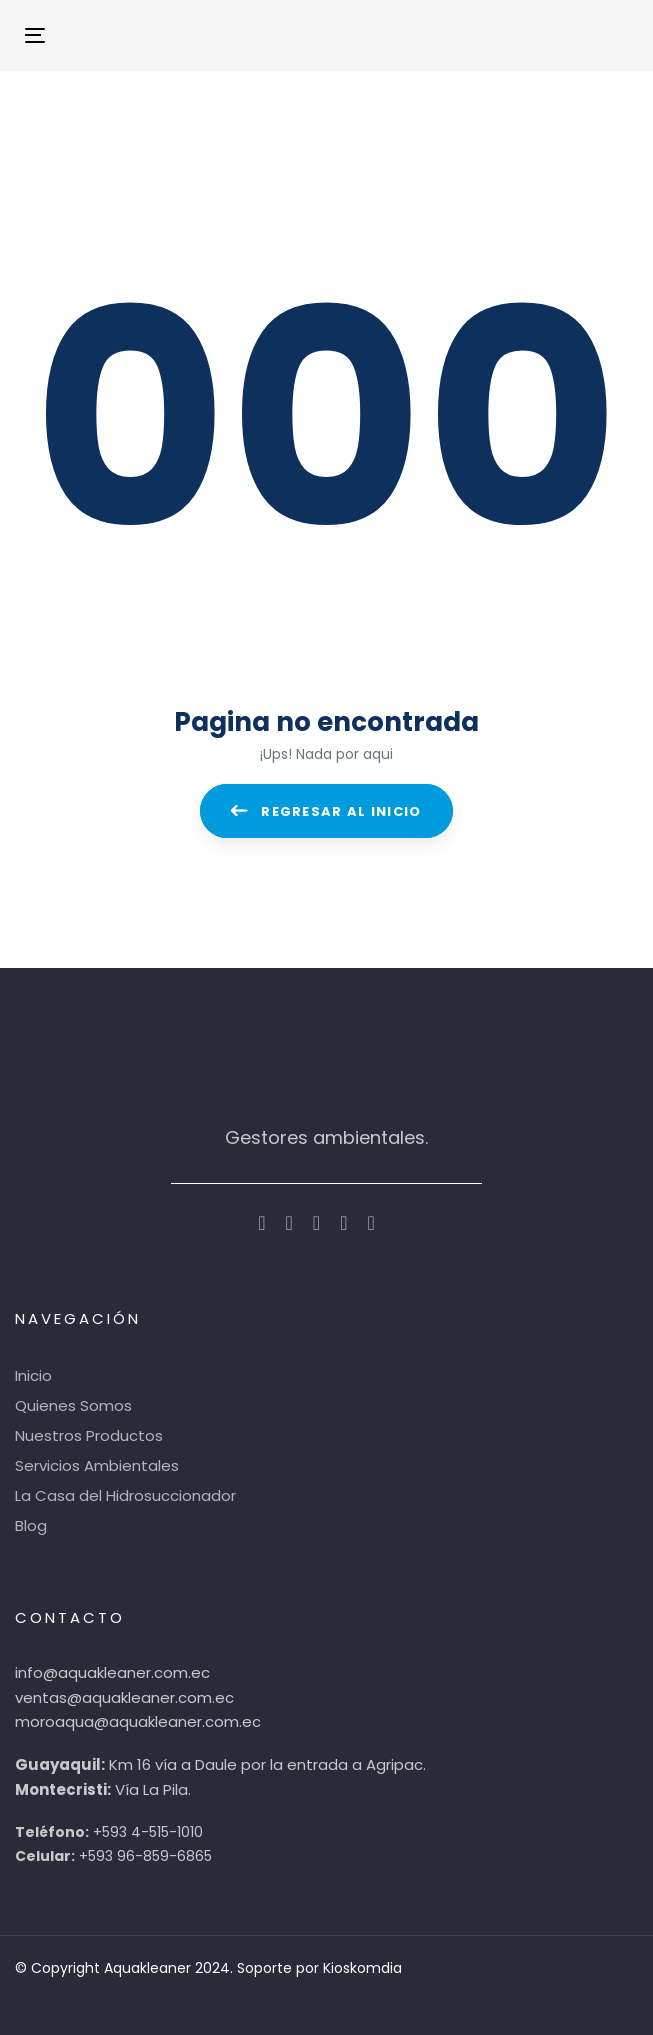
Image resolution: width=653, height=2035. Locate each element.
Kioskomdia (362, 1968)
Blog (31, 1525)
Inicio (33, 1375)
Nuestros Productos (89, 1435)
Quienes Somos (73, 1405)
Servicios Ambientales (97, 1465)
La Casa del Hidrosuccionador (125, 1495)
